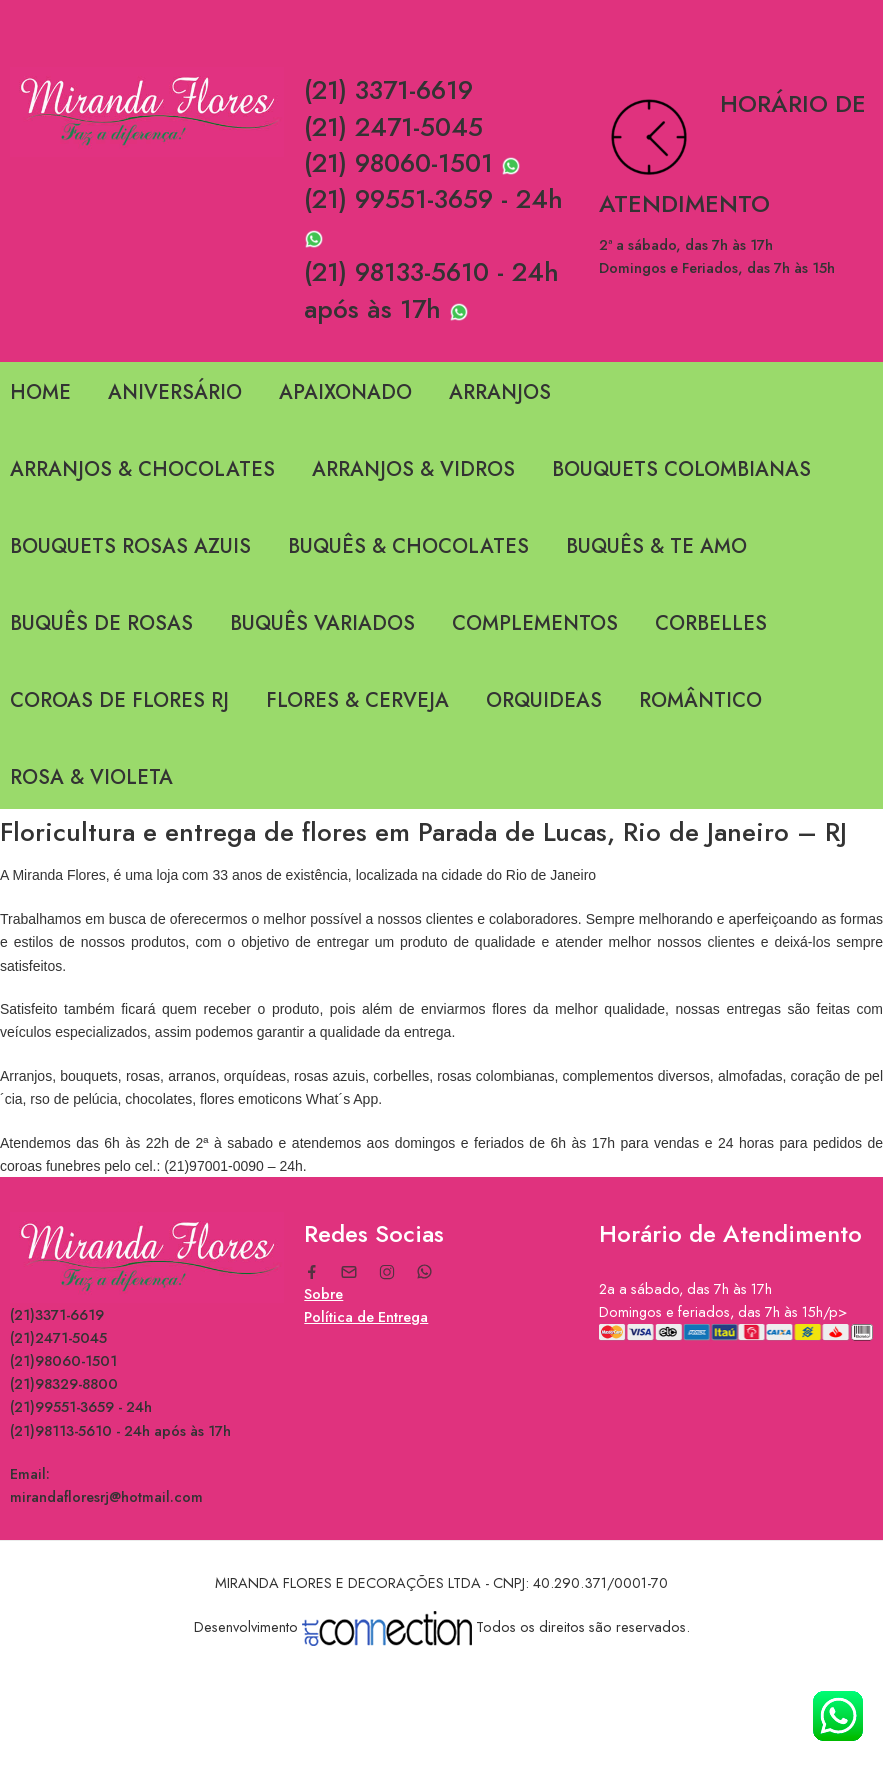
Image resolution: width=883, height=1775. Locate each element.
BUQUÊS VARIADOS (322, 623)
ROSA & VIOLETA (91, 777)
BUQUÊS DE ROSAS (101, 623)
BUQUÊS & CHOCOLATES (408, 546)
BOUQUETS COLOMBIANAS (681, 469)
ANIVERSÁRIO (175, 392)
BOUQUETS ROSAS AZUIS (130, 546)
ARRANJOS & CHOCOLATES (142, 469)
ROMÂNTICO (700, 700)
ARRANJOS (500, 392)
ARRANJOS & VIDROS (413, 469)
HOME (40, 392)
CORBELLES (711, 623)
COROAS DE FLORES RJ (119, 700)
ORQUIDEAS (544, 700)
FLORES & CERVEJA (357, 700)
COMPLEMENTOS (535, 623)
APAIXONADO (345, 392)
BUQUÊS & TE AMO (656, 546)
